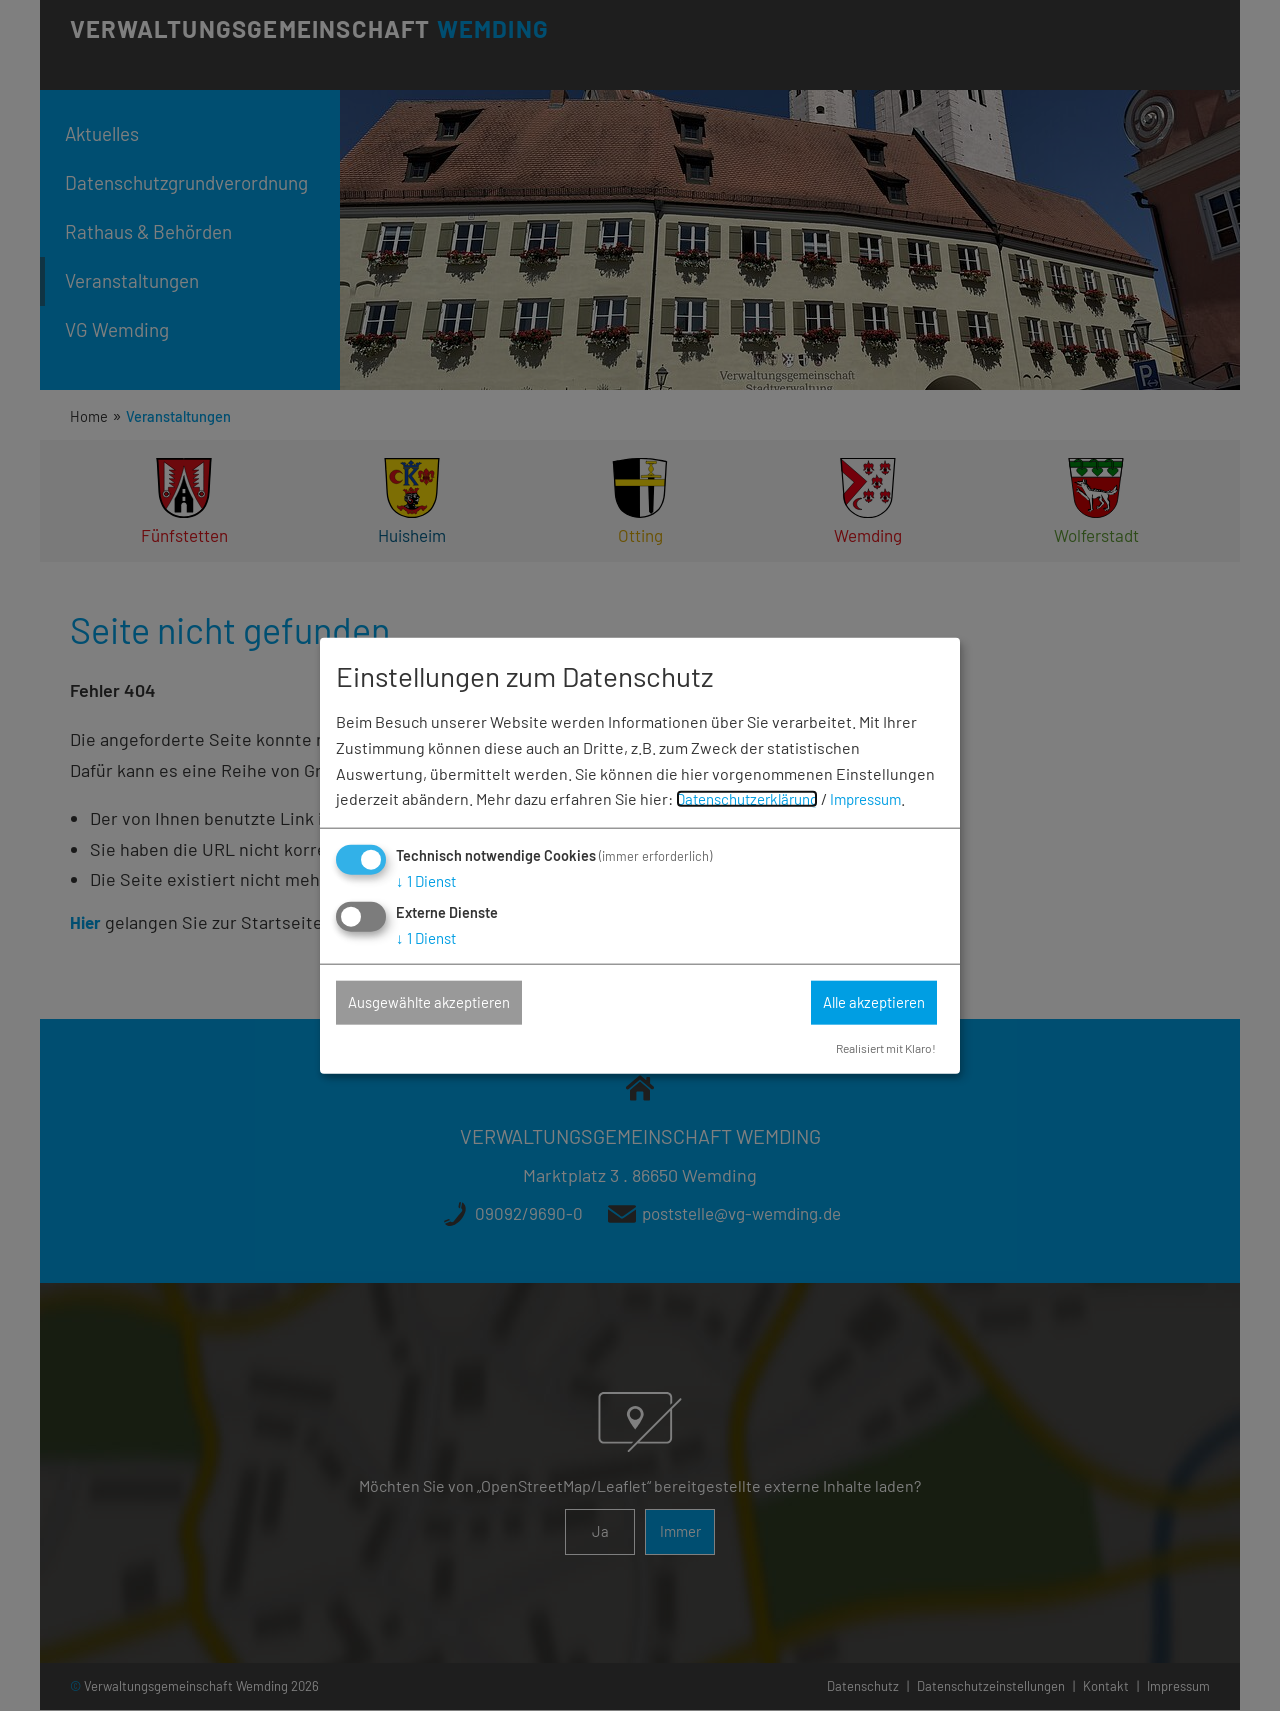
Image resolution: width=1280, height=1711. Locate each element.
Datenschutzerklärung (754, 797)
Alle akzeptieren (864, 1002)
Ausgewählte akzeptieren (441, 1002)
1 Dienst (429, 879)
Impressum (884, 797)
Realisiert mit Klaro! (879, 1048)
